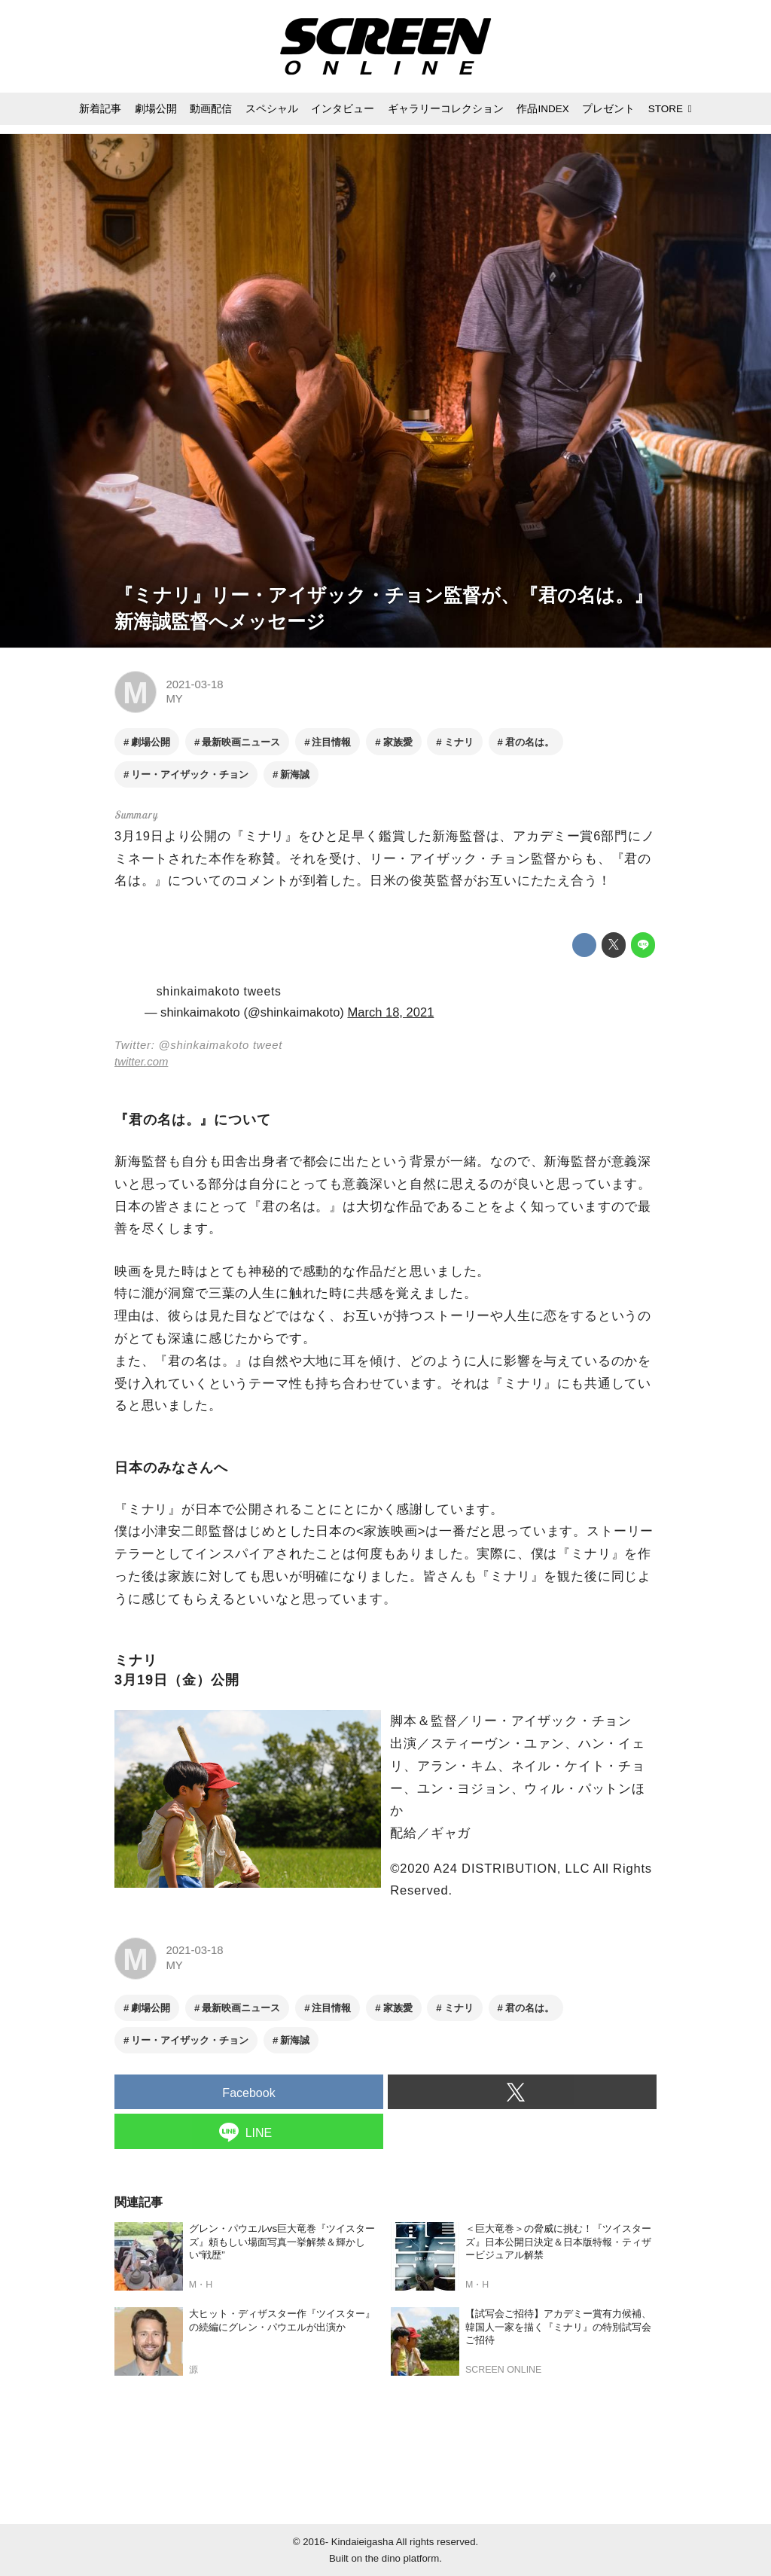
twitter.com (141, 1062)
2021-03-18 (194, 684)
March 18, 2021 (390, 1012)
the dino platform (402, 2558)
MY (174, 699)
